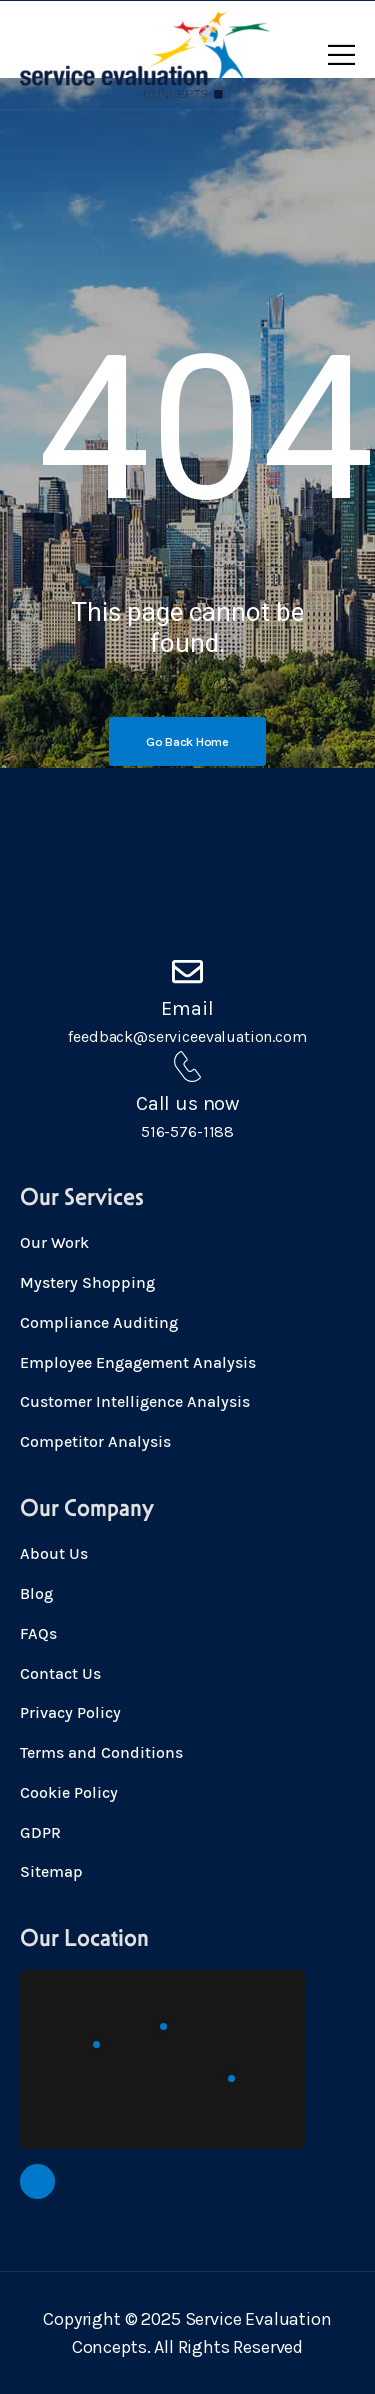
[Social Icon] (37, 2181)
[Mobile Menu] (341, 55)
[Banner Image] (187, 741)
